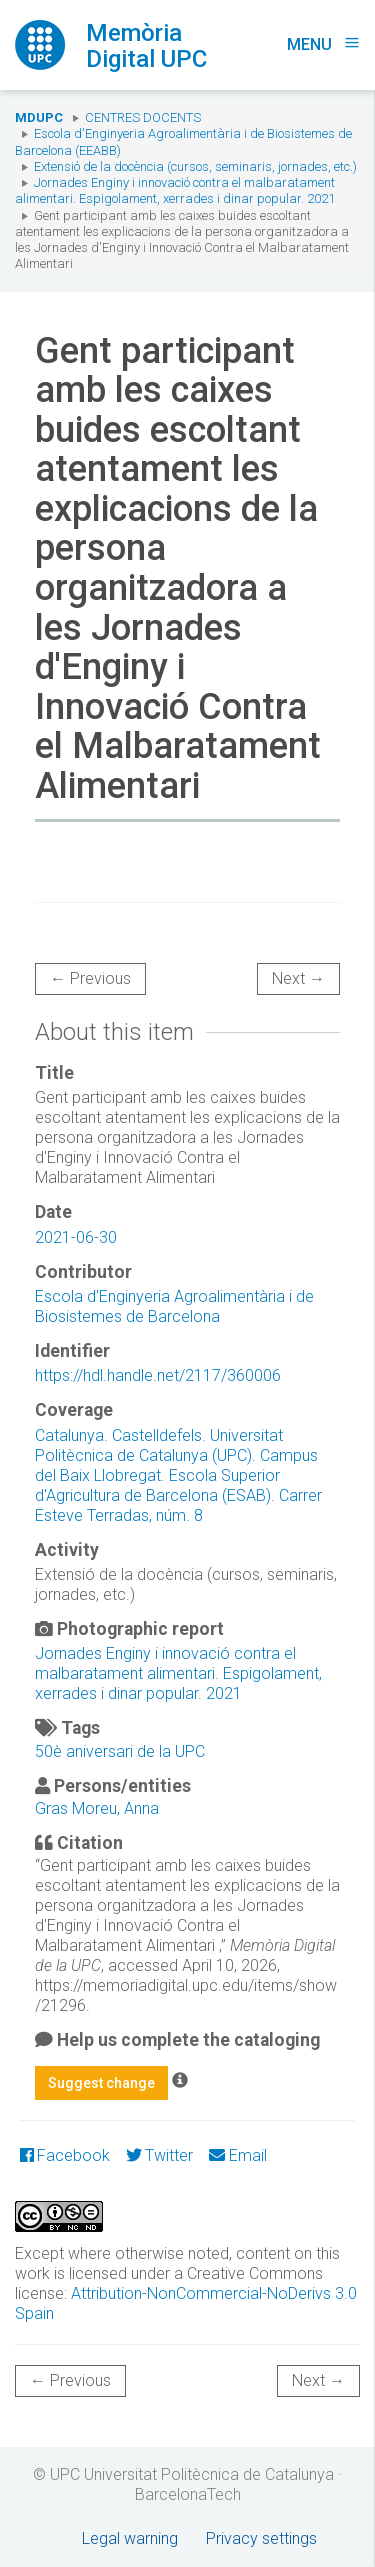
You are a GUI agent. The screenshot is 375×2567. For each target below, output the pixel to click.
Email (237, 2155)
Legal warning (130, 2538)
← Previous (90, 978)
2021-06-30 (76, 1237)
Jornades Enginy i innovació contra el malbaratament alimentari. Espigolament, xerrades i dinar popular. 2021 (175, 190)
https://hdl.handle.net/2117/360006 (158, 1375)
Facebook (65, 2155)
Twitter (159, 2155)
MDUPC (39, 117)
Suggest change (101, 2083)
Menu (323, 44)
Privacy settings (261, 2538)
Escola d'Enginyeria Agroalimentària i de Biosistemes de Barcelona (174, 1306)
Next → (298, 978)
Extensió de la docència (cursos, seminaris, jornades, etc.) (195, 166)
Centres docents (143, 117)
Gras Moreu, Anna (97, 1808)
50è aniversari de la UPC (120, 1751)
